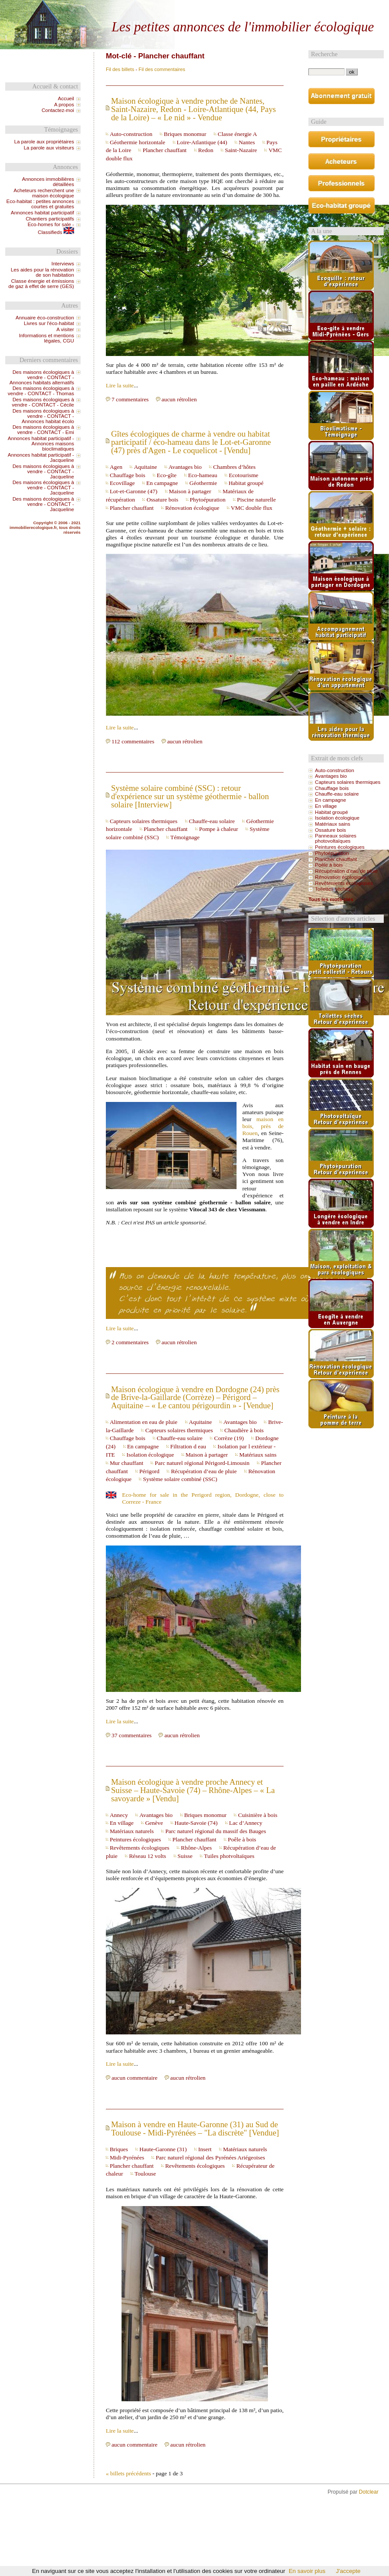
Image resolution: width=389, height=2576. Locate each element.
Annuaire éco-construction (45, 317)
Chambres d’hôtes (234, 467)
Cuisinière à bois (257, 1815)
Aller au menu (254, 7)
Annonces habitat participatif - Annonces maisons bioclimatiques (41, 443)
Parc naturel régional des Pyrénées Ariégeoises (210, 2157)
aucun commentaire (135, 2077)
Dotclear (369, 2492)
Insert (205, 2149)
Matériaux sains (257, 1454)
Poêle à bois (242, 1839)
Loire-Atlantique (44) (202, 142)
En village (122, 1823)
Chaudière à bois (244, 1430)
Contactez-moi (57, 110)
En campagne (162, 483)
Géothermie (203, 483)
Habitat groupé (246, 483)
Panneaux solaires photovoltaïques (335, 838)
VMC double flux (252, 508)
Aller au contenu (217, 7)
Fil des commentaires (162, 69)
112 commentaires (133, 741)
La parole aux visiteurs (49, 147)
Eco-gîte (167, 475)
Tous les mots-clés (330, 899)
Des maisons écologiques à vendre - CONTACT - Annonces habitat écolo (43, 416)
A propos (64, 104)
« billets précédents (128, 2473)
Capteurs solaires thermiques (143, 821)
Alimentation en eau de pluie (143, 1422)
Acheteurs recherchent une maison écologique (44, 193)
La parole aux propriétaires (44, 141)
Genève (154, 1823)
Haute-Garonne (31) (163, 2149)
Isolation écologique (150, 1454)
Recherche (324, 54)
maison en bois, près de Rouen (263, 1126)
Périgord (149, 1471)
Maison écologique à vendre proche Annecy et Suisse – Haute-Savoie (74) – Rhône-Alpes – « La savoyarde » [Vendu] (193, 1790)
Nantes (247, 142)
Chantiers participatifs (50, 218)
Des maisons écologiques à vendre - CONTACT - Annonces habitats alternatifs (42, 377)
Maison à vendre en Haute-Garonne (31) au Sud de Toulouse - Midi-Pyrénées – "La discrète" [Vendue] (195, 2128)
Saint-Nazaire (241, 150)
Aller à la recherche (294, 7)
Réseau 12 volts (147, 1856)
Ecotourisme (243, 475)
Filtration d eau (188, 1446)
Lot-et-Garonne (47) (133, 491)
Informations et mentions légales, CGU (46, 338)
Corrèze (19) (229, 1438)
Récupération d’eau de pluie (204, 1471)
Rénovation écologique (192, 508)
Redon (205, 150)
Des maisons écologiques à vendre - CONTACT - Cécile (43, 402)
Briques (119, 2149)
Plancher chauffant (164, 150)
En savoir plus (307, 2571)
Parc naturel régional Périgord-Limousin (202, 1463)
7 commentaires (130, 399)
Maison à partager (190, 491)
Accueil (66, 98)
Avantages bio (185, 467)
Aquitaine (145, 467)
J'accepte (348, 2571)
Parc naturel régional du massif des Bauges (215, 1831)
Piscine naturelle (256, 499)
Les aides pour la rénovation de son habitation (42, 272)
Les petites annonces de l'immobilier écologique (243, 26)
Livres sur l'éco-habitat (49, 323)
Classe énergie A (237, 134)
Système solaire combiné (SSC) (180, 1479)
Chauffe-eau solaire (212, 821)
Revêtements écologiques (139, 1847)
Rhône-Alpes (196, 1847)
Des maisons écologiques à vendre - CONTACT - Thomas (41, 391)
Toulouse (145, 2173)
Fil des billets (120, 69)
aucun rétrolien (179, 399)
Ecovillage (122, 483)
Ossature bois (162, 499)
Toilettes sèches (333, 888)
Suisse (185, 1856)
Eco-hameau (202, 475)
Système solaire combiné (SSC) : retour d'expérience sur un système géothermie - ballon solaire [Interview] (190, 796)
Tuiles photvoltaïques (229, 1856)
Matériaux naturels (132, 1831)
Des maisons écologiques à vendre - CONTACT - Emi (43, 429)
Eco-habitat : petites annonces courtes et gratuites (40, 204)
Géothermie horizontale (137, 142)
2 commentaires (130, 1342)
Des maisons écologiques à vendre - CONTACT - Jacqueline (43, 471)
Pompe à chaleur (218, 829)
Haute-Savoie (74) (196, 1823)
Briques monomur (185, 134)
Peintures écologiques (135, 1839)
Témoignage (185, 837)
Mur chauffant (126, 1463)
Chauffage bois (127, 475)
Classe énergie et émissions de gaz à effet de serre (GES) (41, 283)
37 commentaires (132, 1735)
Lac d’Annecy (245, 1823)
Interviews (62, 263)
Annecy (119, 1815)
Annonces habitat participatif (42, 212)
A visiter (65, 329)
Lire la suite (120, 385)
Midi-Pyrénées (127, 2157)
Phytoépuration (208, 499)
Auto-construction (131, 134)
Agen (116, 467)
